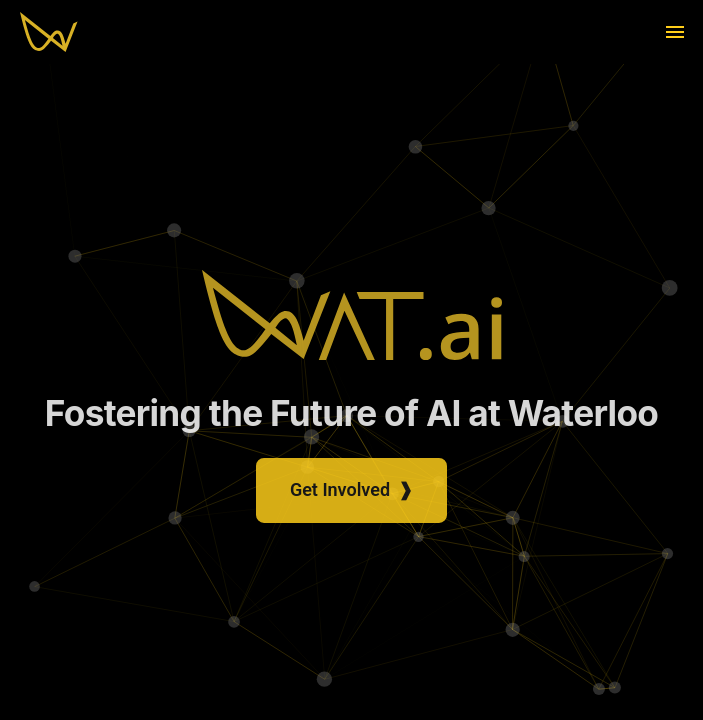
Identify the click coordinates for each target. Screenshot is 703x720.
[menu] (675, 32)
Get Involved (351, 496)
